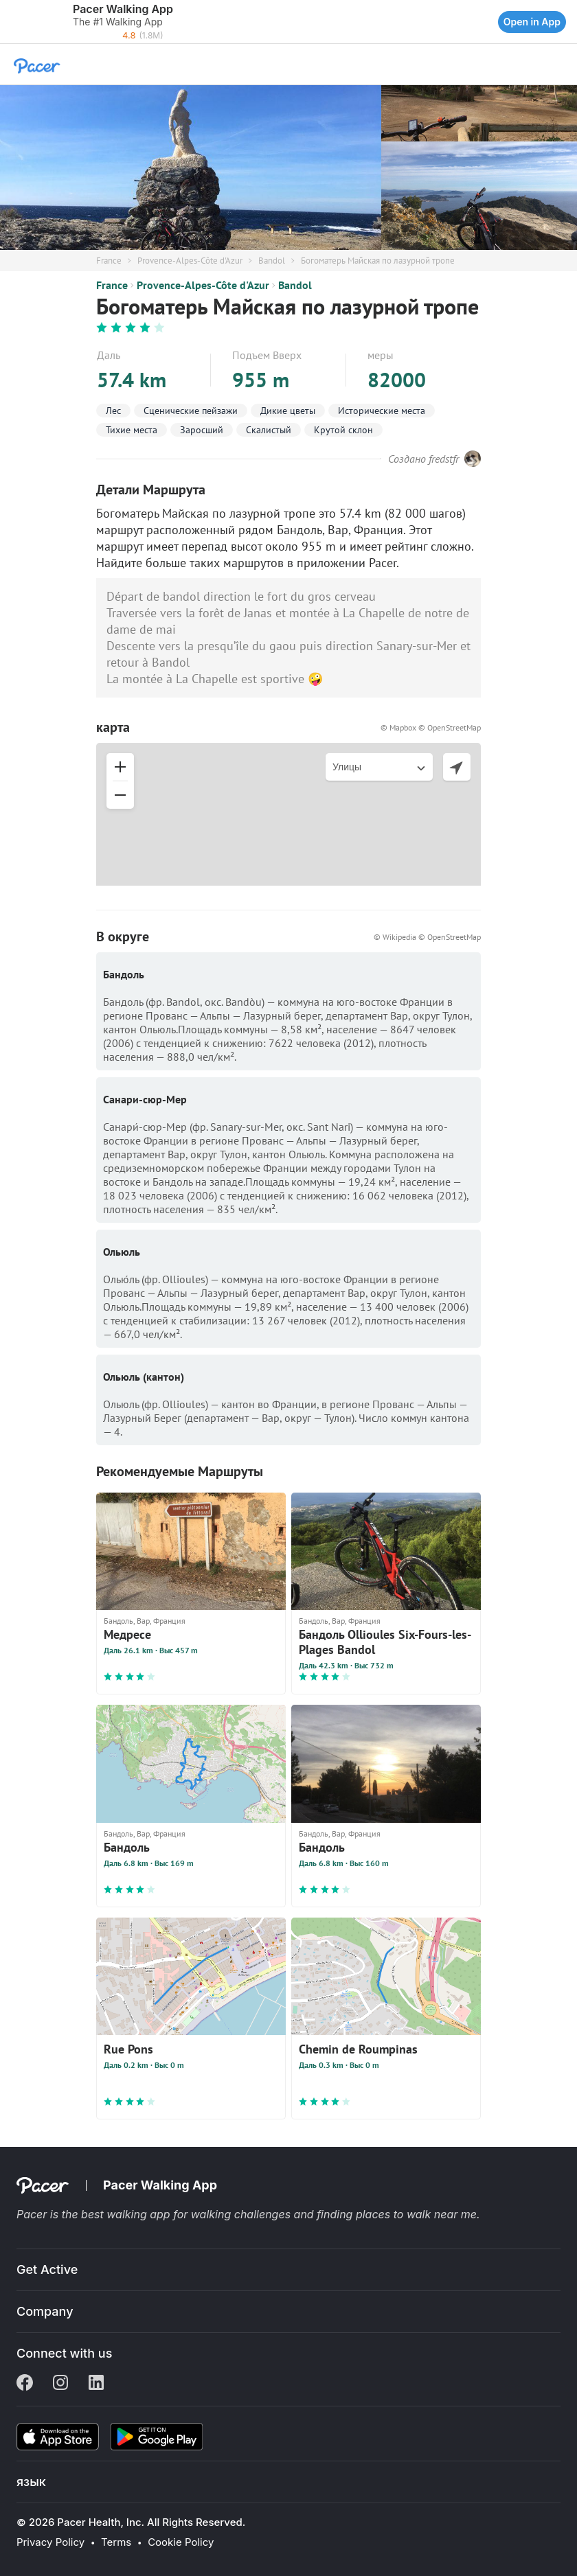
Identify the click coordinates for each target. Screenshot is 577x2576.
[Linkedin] (96, 2383)
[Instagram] (60, 2383)
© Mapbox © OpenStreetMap (431, 727)
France (109, 260)
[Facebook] (24, 2383)
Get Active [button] (47, 2269)
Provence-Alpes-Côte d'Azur (189, 260)
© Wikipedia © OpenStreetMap (427, 937)
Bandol (271, 260)
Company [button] (44, 2311)
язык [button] (31, 2481)
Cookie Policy (181, 2542)
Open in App (532, 21)
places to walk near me (416, 2214)
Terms (116, 2542)
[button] (13, 22)
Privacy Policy (50, 2542)
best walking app (127, 2214)
